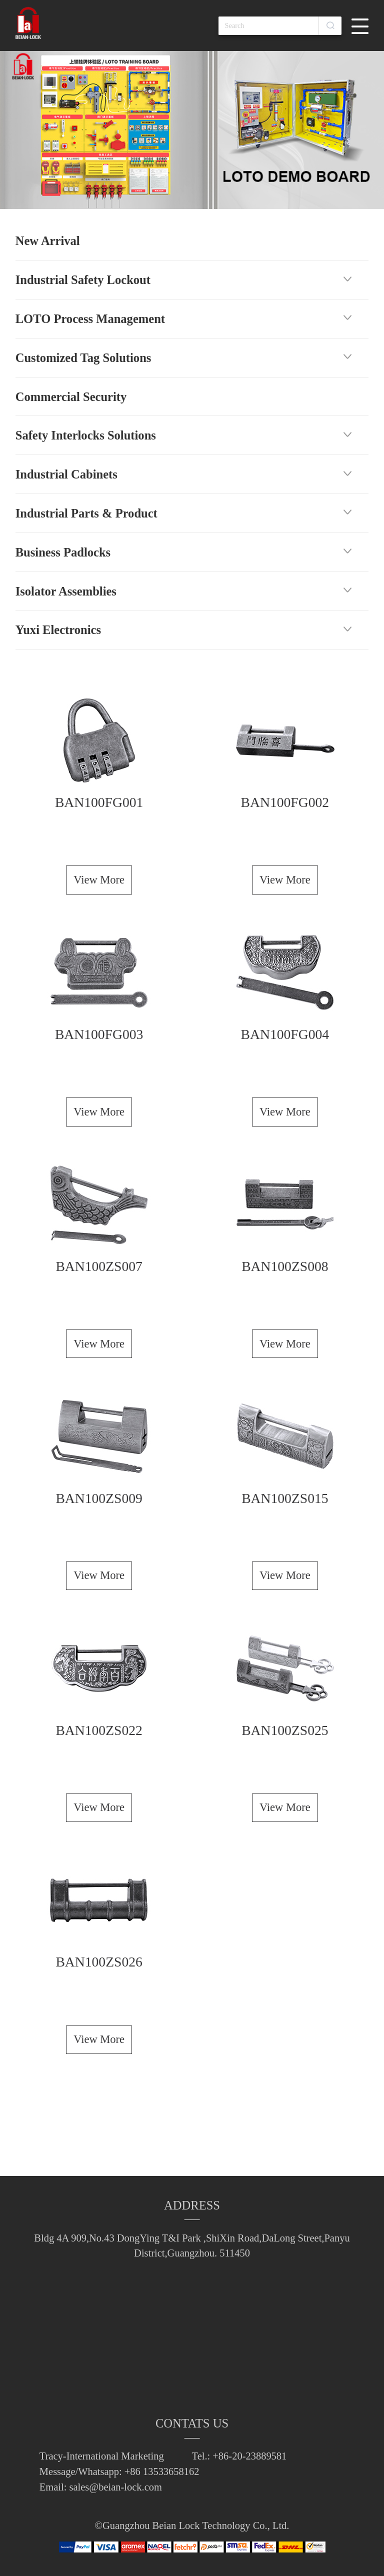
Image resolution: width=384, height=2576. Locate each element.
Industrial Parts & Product (87, 513)
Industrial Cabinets (67, 474)
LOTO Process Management (90, 319)
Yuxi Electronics (58, 629)
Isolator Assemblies (66, 591)
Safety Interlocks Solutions (86, 435)
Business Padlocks (63, 552)
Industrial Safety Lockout (83, 279)
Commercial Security (71, 397)
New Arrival (48, 241)
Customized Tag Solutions (84, 357)
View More (99, 880)
